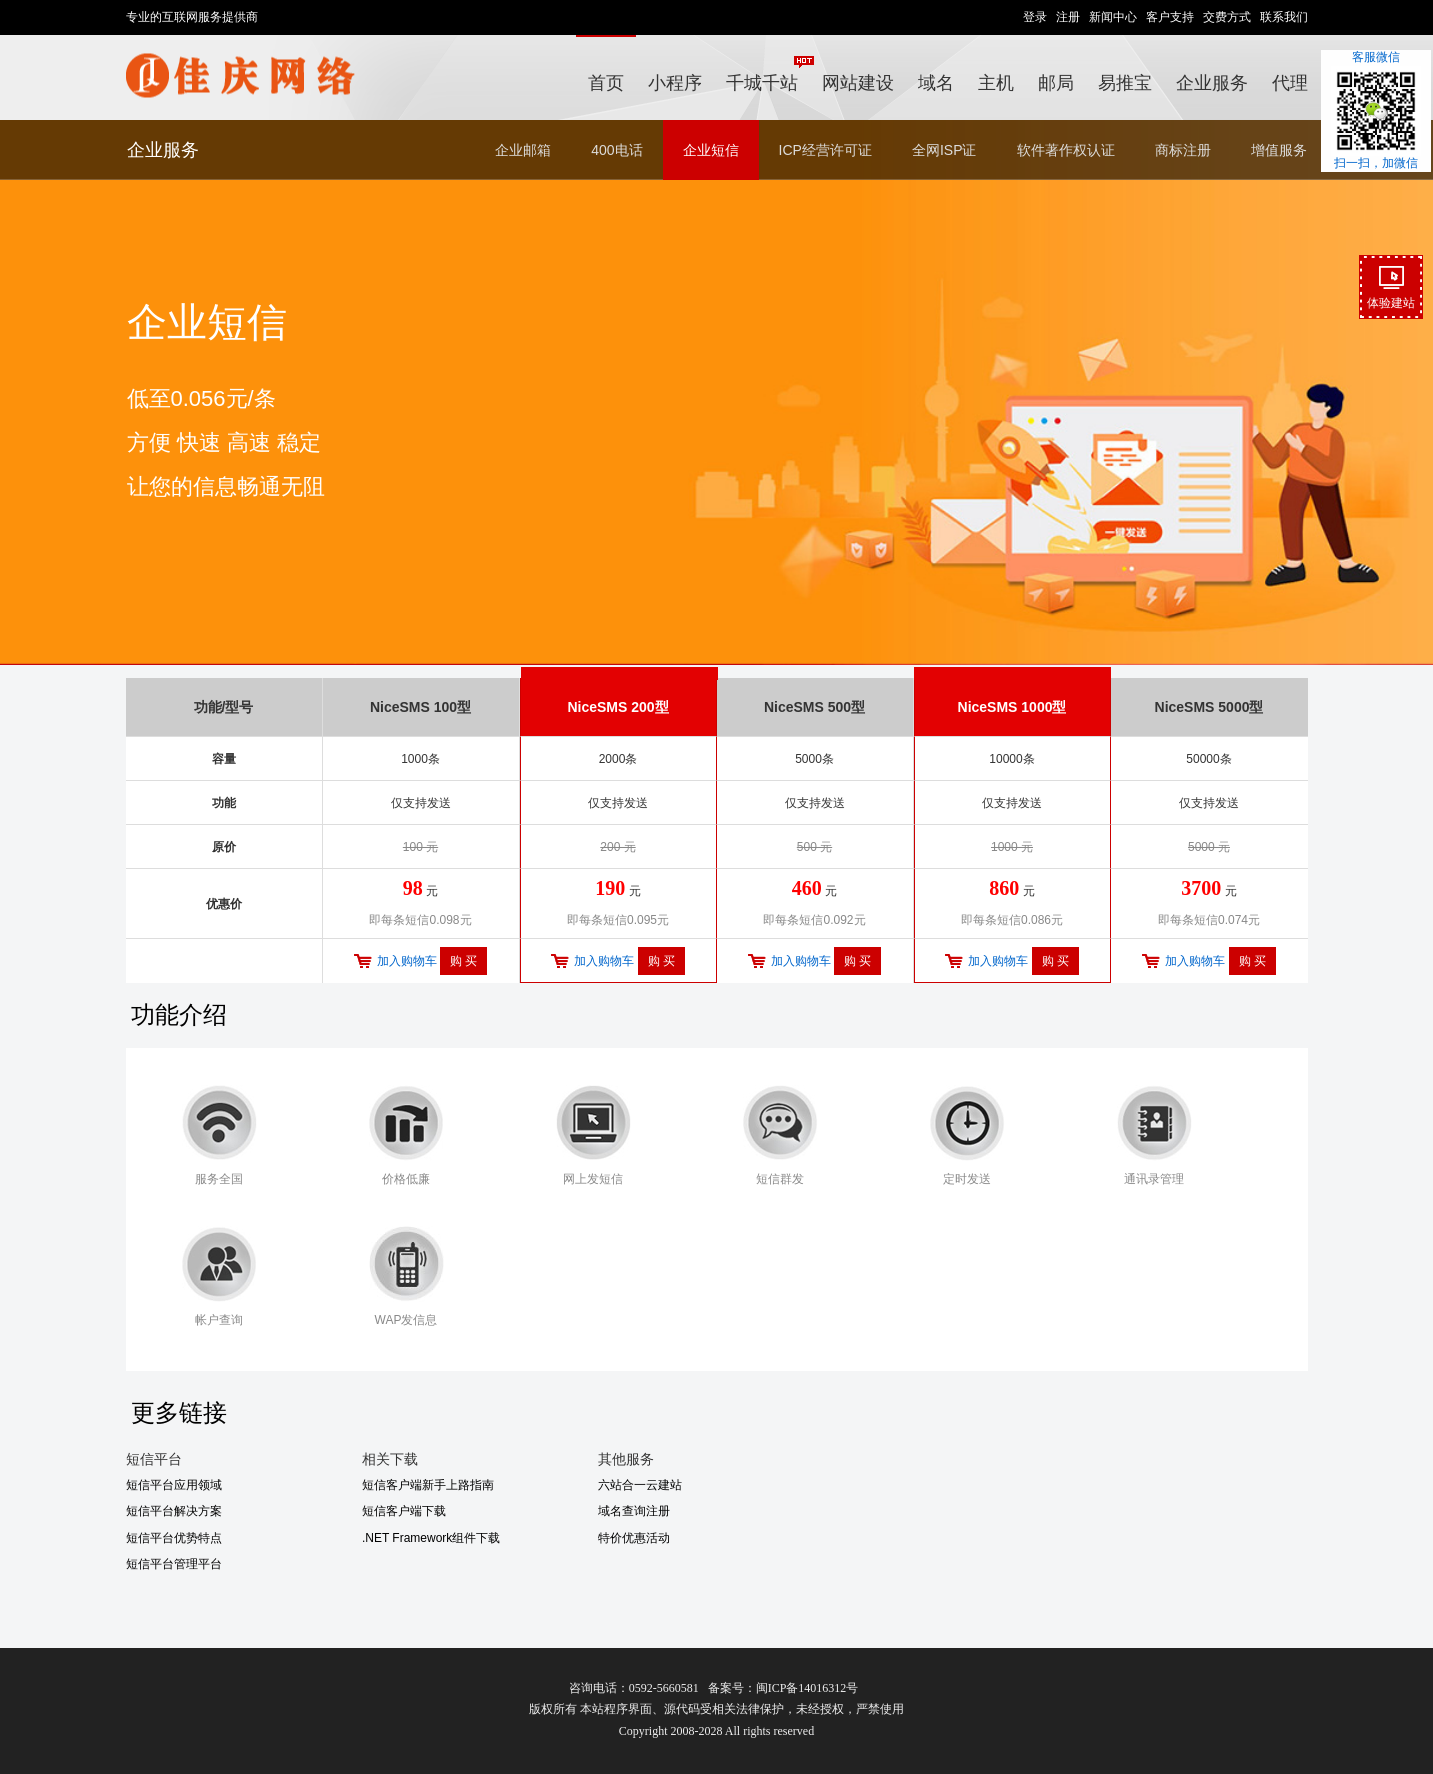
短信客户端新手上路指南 (428, 1485)
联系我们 (1284, 17)
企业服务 (1212, 83)
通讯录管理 (1154, 1179)
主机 (996, 83)
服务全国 (219, 1179)
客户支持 (1170, 17)
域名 (936, 83)
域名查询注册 (634, 1511)
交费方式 (1227, 17)
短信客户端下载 (404, 1511)
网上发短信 (593, 1179)
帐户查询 (219, 1320)
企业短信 (711, 150)
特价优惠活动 (634, 1538)
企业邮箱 (523, 150)
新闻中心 (1113, 17)
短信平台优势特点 (174, 1538)
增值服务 (1279, 150)
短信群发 (780, 1179)
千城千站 (768, 74)
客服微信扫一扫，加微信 (1376, 110)
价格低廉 (406, 1179)
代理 (1290, 83)
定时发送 (967, 1179)
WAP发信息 (406, 1320)
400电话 (616, 150)
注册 (1068, 17)
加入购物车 (407, 961)
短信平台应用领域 (174, 1485)
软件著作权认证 (1066, 150)
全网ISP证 (944, 150)
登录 (1035, 17)
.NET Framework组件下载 (431, 1538)
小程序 (675, 83)
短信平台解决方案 (174, 1511)
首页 (606, 83)
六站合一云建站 (640, 1485)
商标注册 (1183, 150)
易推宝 (1125, 83)
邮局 (1056, 83)
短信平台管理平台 (174, 1564)
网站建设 (858, 83)
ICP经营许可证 (825, 150)
